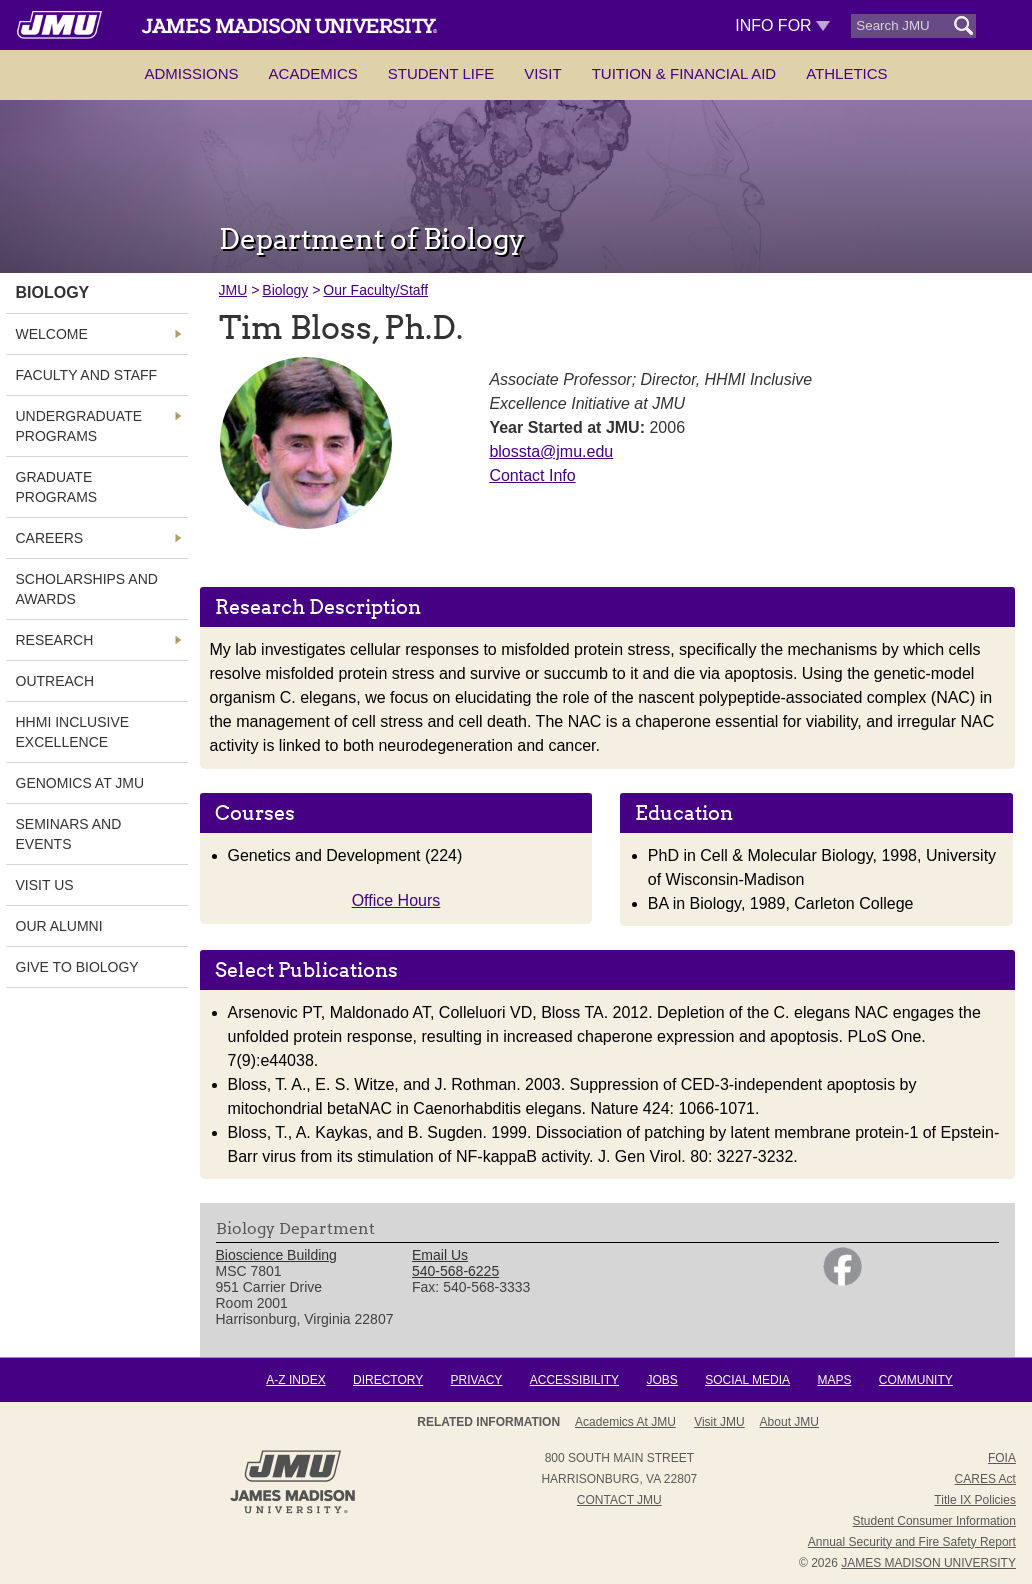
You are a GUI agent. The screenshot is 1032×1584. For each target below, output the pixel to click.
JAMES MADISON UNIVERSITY (928, 1563)
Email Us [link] (440, 1255)
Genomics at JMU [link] (80, 783)
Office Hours (396, 900)
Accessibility (574, 1380)
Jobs (661, 1380)
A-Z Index (295, 1380)
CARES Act (985, 1479)
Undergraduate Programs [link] (79, 426)
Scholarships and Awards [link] (87, 589)
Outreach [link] (55, 681)
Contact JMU (619, 1500)
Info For (782, 25)
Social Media (747, 1380)
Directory (388, 1380)
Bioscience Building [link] (276, 1255)
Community (916, 1380)
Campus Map (775, 1422)
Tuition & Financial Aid (684, 73)
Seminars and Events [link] (69, 834)
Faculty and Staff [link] (87, 375)
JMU (233, 290)
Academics (313, 73)
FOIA (1002, 1458)
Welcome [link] (52, 334)
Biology (285, 290)
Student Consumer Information (934, 1521)
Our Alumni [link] (59, 926)
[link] (842, 1281)
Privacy (477, 1380)
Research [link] (55, 640)
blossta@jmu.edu (551, 451)
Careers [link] (50, 538)
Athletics (846, 73)
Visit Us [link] (45, 885)
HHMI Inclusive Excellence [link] (73, 732)
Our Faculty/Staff (375, 290)
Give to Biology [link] (77, 967)
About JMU (612, 1422)
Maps (834, 1380)
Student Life (441, 73)
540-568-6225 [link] (455, 1271)
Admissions (191, 73)
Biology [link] (53, 292)
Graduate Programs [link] (57, 487)
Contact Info (532, 475)
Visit (543, 73)
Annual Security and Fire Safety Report (912, 1542)
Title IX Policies (975, 1500)
